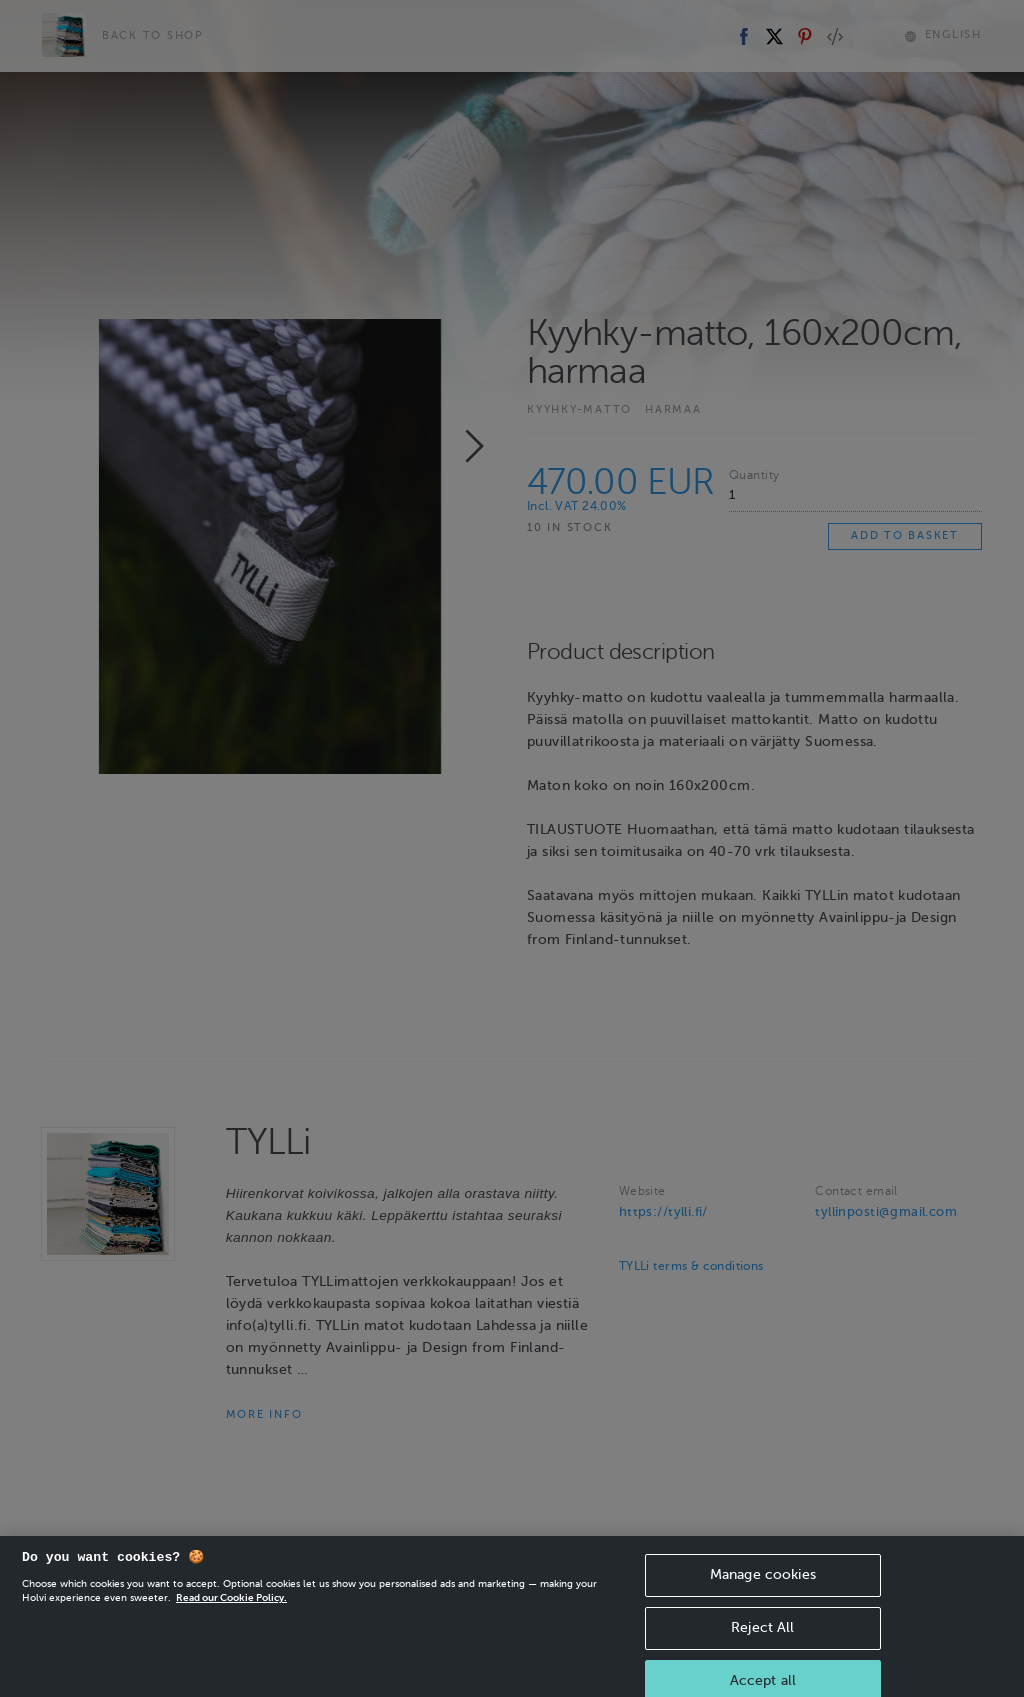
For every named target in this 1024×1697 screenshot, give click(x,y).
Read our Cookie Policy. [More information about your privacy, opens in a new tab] (231, 1610)
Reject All (762, 1640)
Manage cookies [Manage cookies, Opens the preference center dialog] (763, 1587)
